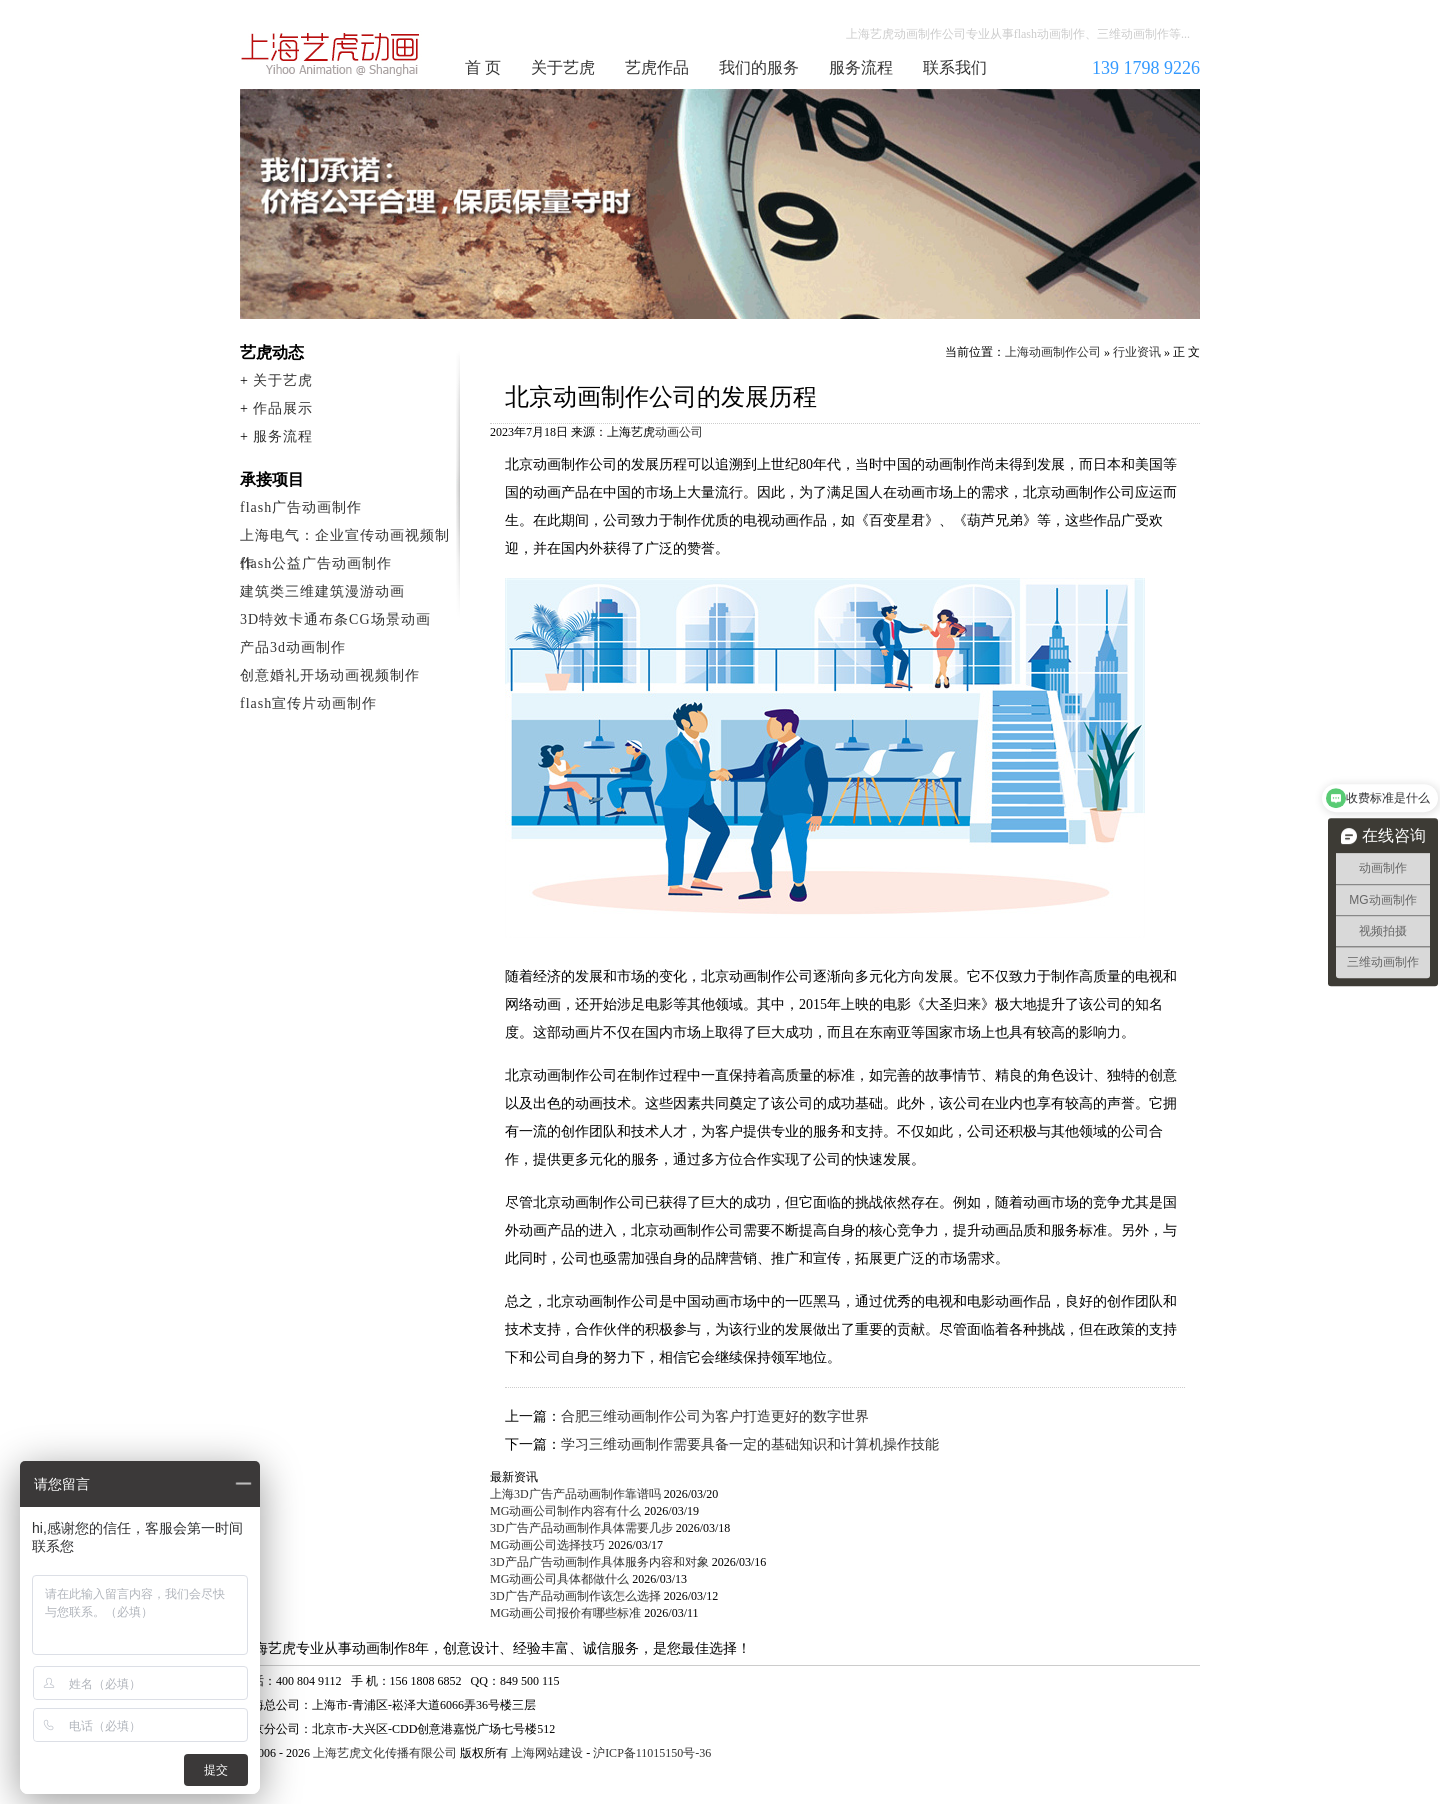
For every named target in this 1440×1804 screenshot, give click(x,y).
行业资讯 (1137, 352)
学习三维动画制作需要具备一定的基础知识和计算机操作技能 (750, 1444)
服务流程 (861, 67)
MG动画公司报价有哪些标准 (565, 1613)
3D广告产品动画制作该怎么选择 (575, 1596)
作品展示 (283, 408)
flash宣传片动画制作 (308, 703)
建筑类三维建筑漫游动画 (322, 591)
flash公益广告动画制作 (316, 563)
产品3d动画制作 (293, 647)
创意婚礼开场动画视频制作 (330, 675)
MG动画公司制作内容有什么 (565, 1511)
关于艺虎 (563, 67)
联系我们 (955, 67)
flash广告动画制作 (301, 507)
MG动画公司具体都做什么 (559, 1579)
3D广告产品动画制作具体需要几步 (581, 1528)
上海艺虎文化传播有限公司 (385, 1753)
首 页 (483, 67)
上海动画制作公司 (331, 54)
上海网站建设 (547, 1753)
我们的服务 (759, 67)
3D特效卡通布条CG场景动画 (335, 619)
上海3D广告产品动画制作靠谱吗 (575, 1494)
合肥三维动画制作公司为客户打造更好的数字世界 (715, 1416)
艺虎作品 (657, 67)
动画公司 (679, 432)
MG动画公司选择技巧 (547, 1545)
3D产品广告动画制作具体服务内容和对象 (599, 1562)
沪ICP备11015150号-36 (652, 1753)
